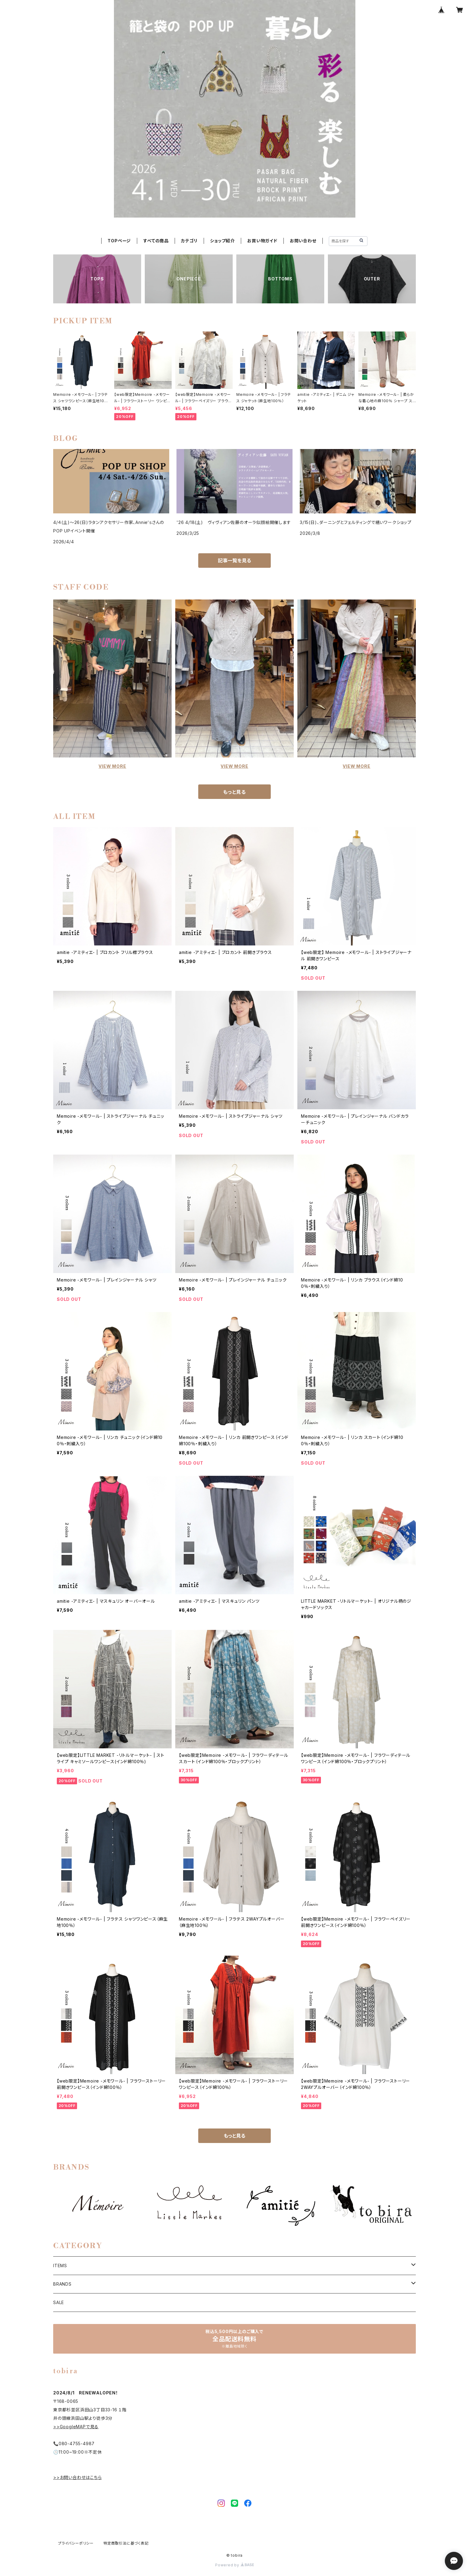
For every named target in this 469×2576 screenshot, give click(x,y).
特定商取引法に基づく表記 (126, 2543)
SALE (58, 2302)
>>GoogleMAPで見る (76, 2426)
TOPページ (119, 240)
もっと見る (234, 792)
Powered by (234, 2565)
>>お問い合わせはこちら (77, 2477)
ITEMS (60, 2265)
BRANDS (62, 2284)
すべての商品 (156, 240)
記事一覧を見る (234, 561)
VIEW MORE (112, 766)
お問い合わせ (303, 240)
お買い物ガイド (262, 240)
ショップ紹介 (222, 240)
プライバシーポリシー (76, 2543)
